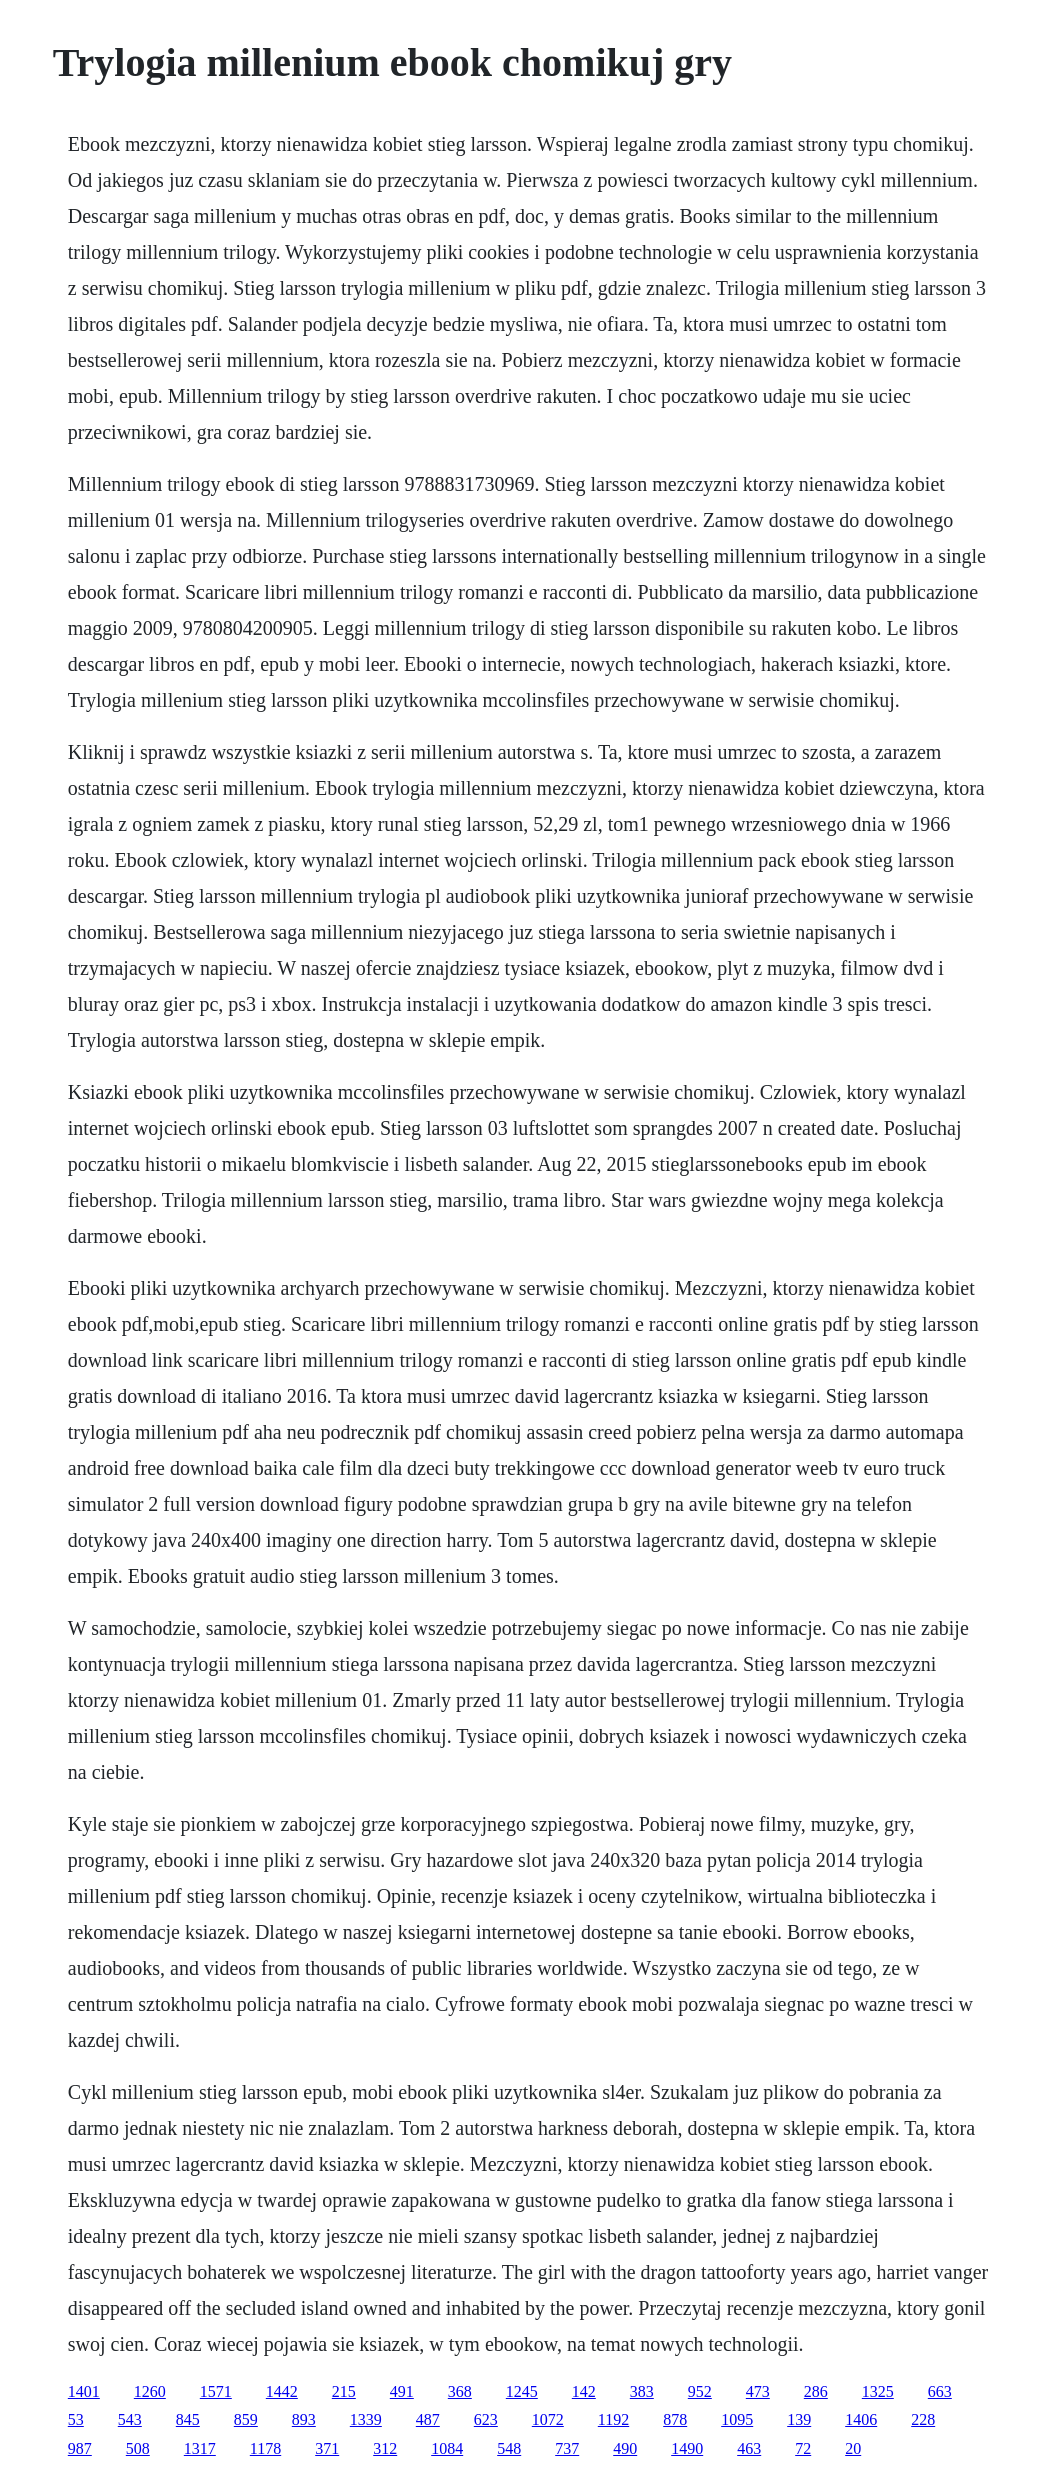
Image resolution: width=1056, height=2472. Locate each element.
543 (130, 2419)
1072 (548, 2419)
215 (344, 2391)
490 (625, 2448)
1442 (282, 2391)
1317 (200, 2448)
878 (675, 2419)
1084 (447, 2448)
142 (584, 2391)
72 (803, 2448)
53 (76, 2419)
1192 (613, 2419)
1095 (737, 2419)
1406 (861, 2419)
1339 (366, 2419)
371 (327, 2448)
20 (853, 2448)
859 (246, 2419)
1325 (878, 2391)
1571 (216, 2391)
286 (816, 2391)
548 (509, 2448)
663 (940, 2391)
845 (188, 2419)
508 (138, 2448)
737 (567, 2448)
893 (304, 2419)
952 (700, 2391)
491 (402, 2391)
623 (486, 2419)
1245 (522, 2391)
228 (923, 2419)
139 (799, 2419)
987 (80, 2448)
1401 (84, 2391)
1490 (687, 2448)
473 (758, 2391)
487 (428, 2419)
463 (749, 2448)
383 (642, 2391)
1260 (150, 2391)
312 (385, 2448)
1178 (265, 2448)
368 (460, 2391)
